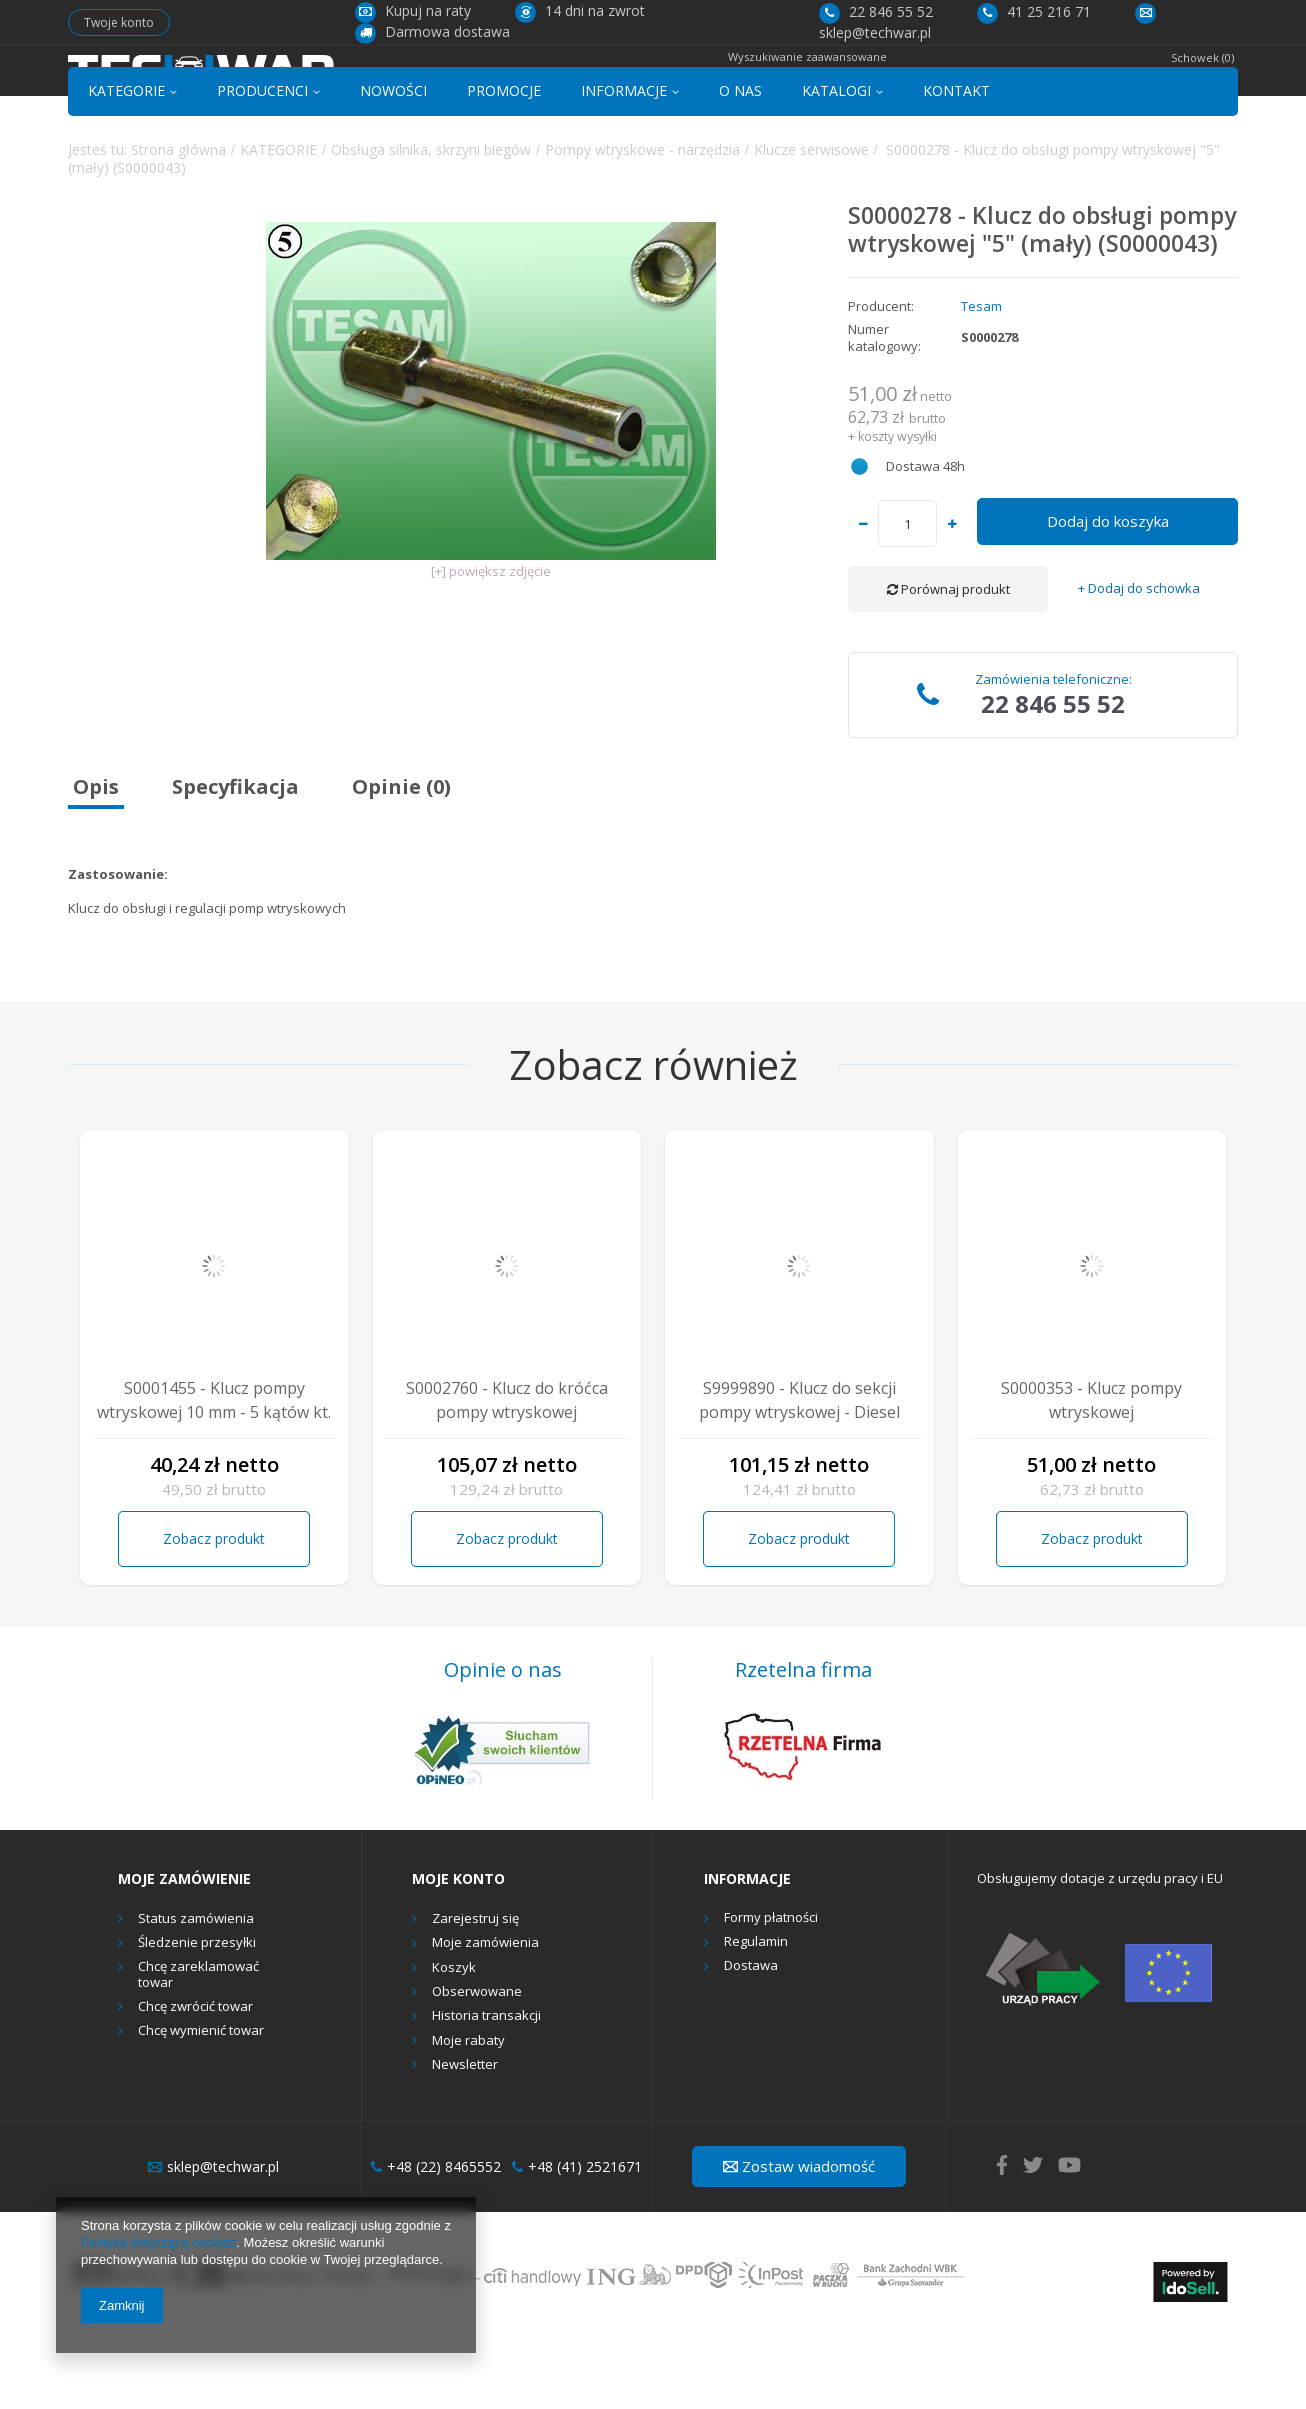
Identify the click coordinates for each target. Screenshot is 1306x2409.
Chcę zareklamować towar (198, 2047)
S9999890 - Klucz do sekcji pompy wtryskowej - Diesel (799, 1472)
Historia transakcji (486, 2089)
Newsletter (465, 2138)
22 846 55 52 (876, 11)
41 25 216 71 (1034, 11)
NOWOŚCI (393, 163)
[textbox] (631, 86)
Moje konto (458, 1952)
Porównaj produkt (948, 662)
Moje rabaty (468, 2113)
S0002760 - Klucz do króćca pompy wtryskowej (507, 1472)
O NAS (740, 163)
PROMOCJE (504, 163)
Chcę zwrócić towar (195, 2080)
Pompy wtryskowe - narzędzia (642, 221)
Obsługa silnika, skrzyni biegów (431, 221)
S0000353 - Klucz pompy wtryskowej (1091, 1472)
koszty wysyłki (897, 508)
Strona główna (178, 221)
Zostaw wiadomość (799, 2239)
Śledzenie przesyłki (197, 2016)
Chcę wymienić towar (201, 2104)
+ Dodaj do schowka (1139, 661)
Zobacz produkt (214, 1611)
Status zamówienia (196, 1992)
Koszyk (454, 2041)
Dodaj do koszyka (1108, 594)
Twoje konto (119, 22)
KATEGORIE (126, 163)
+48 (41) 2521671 (577, 2239)
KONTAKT (956, 163)
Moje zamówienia (485, 2016)
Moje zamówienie (184, 1952)
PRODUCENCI (262, 163)
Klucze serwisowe (811, 221)
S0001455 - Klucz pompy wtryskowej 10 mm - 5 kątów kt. (214, 1472)
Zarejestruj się (475, 1992)
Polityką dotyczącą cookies (158, 2242)
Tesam (981, 379)
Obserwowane (477, 2065)
